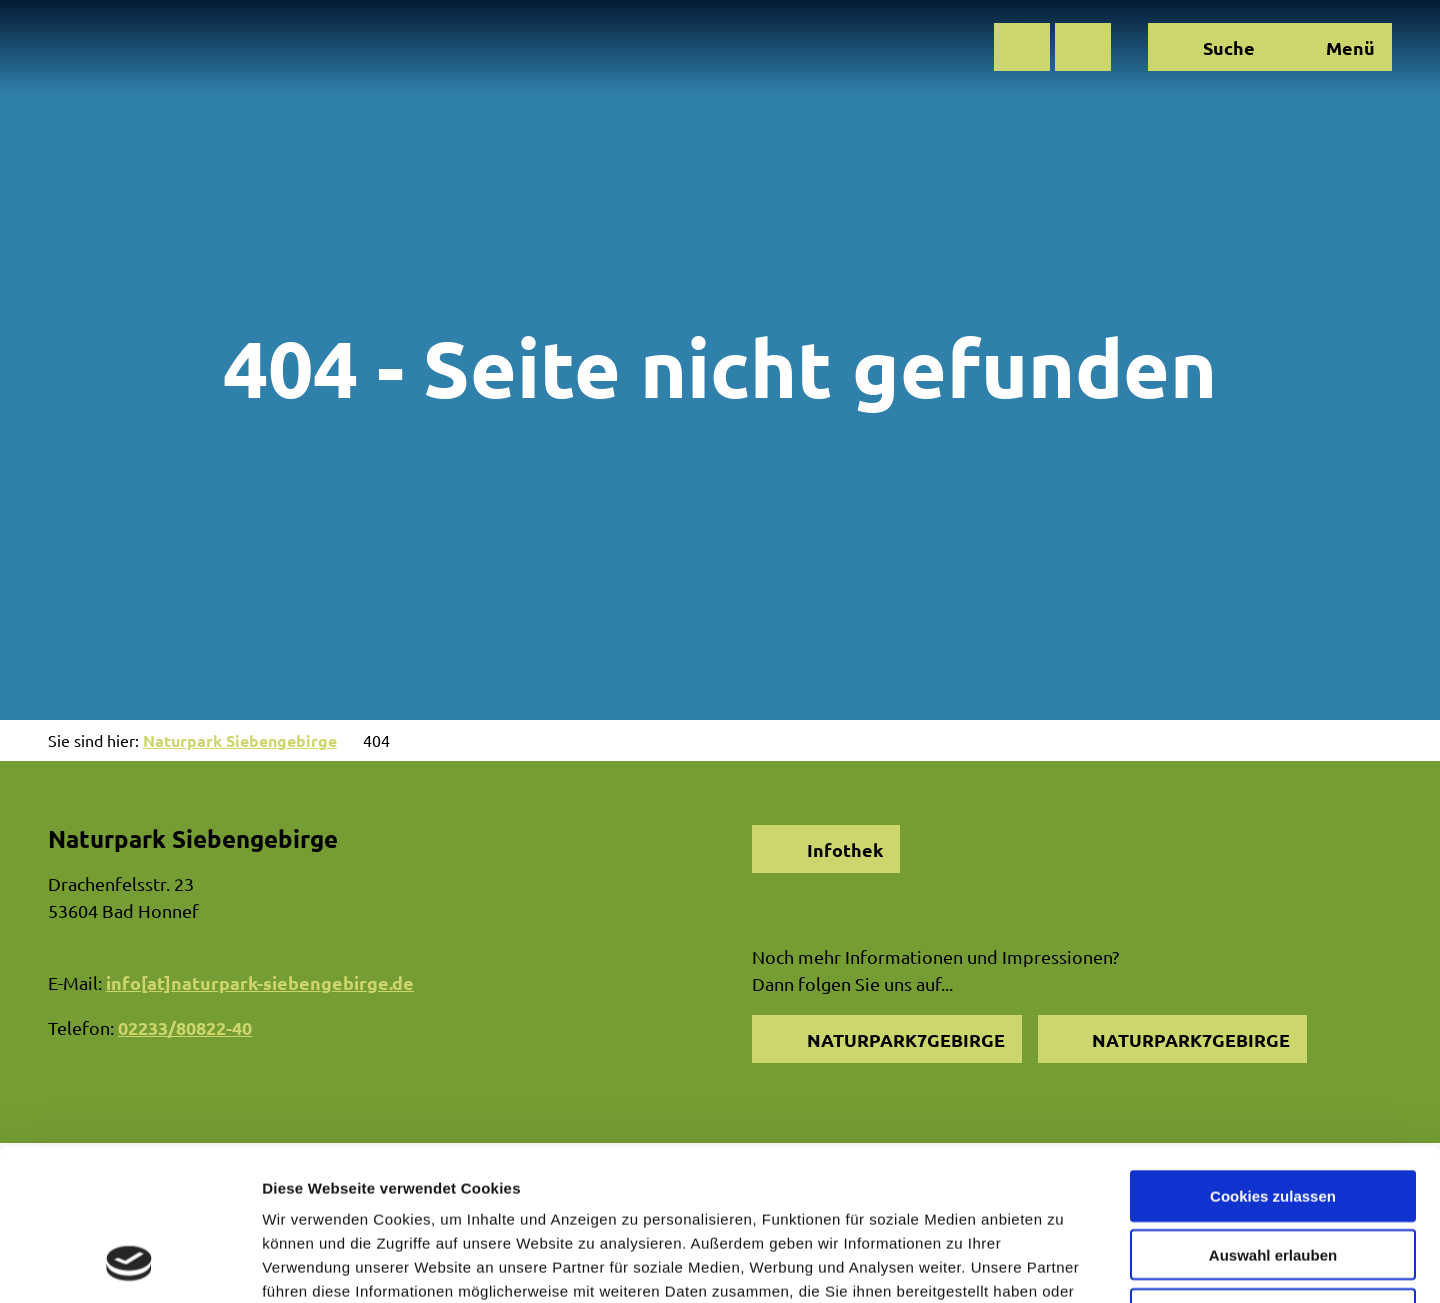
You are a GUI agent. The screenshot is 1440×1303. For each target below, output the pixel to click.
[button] (1022, 47)
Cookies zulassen (1273, 1057)
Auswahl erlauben (1273, 1116)
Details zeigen (1063, 1263)
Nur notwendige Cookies (1273, 1175)
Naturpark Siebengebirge (240, 740)
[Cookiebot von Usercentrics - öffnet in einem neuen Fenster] (129, 1264)
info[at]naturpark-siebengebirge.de (260, 982)
